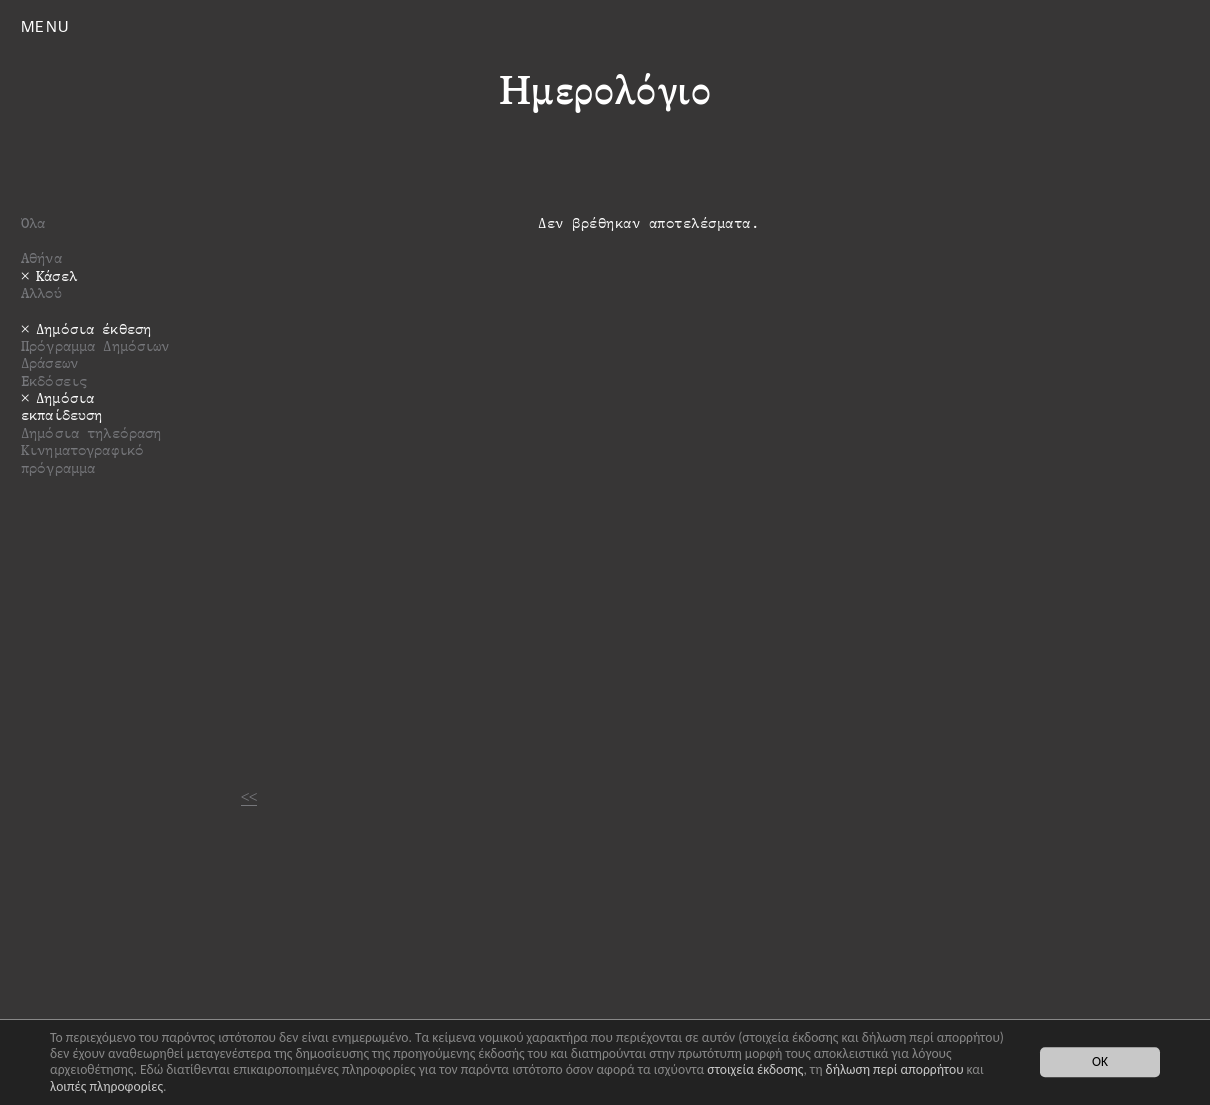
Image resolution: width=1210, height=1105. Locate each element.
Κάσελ (56, 275)
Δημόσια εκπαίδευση (61, 406)
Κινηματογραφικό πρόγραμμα (82, 458)
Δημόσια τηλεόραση (91, 432)
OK (1100, 1062)
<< (249, 796)
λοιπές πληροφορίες (106, 1086)
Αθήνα (41, 257)
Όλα (33, 222)
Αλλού (41, 292)
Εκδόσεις (54, 380)
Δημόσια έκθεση (93, 328)
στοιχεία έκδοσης (755, 1069)
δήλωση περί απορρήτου (895, 1069)
